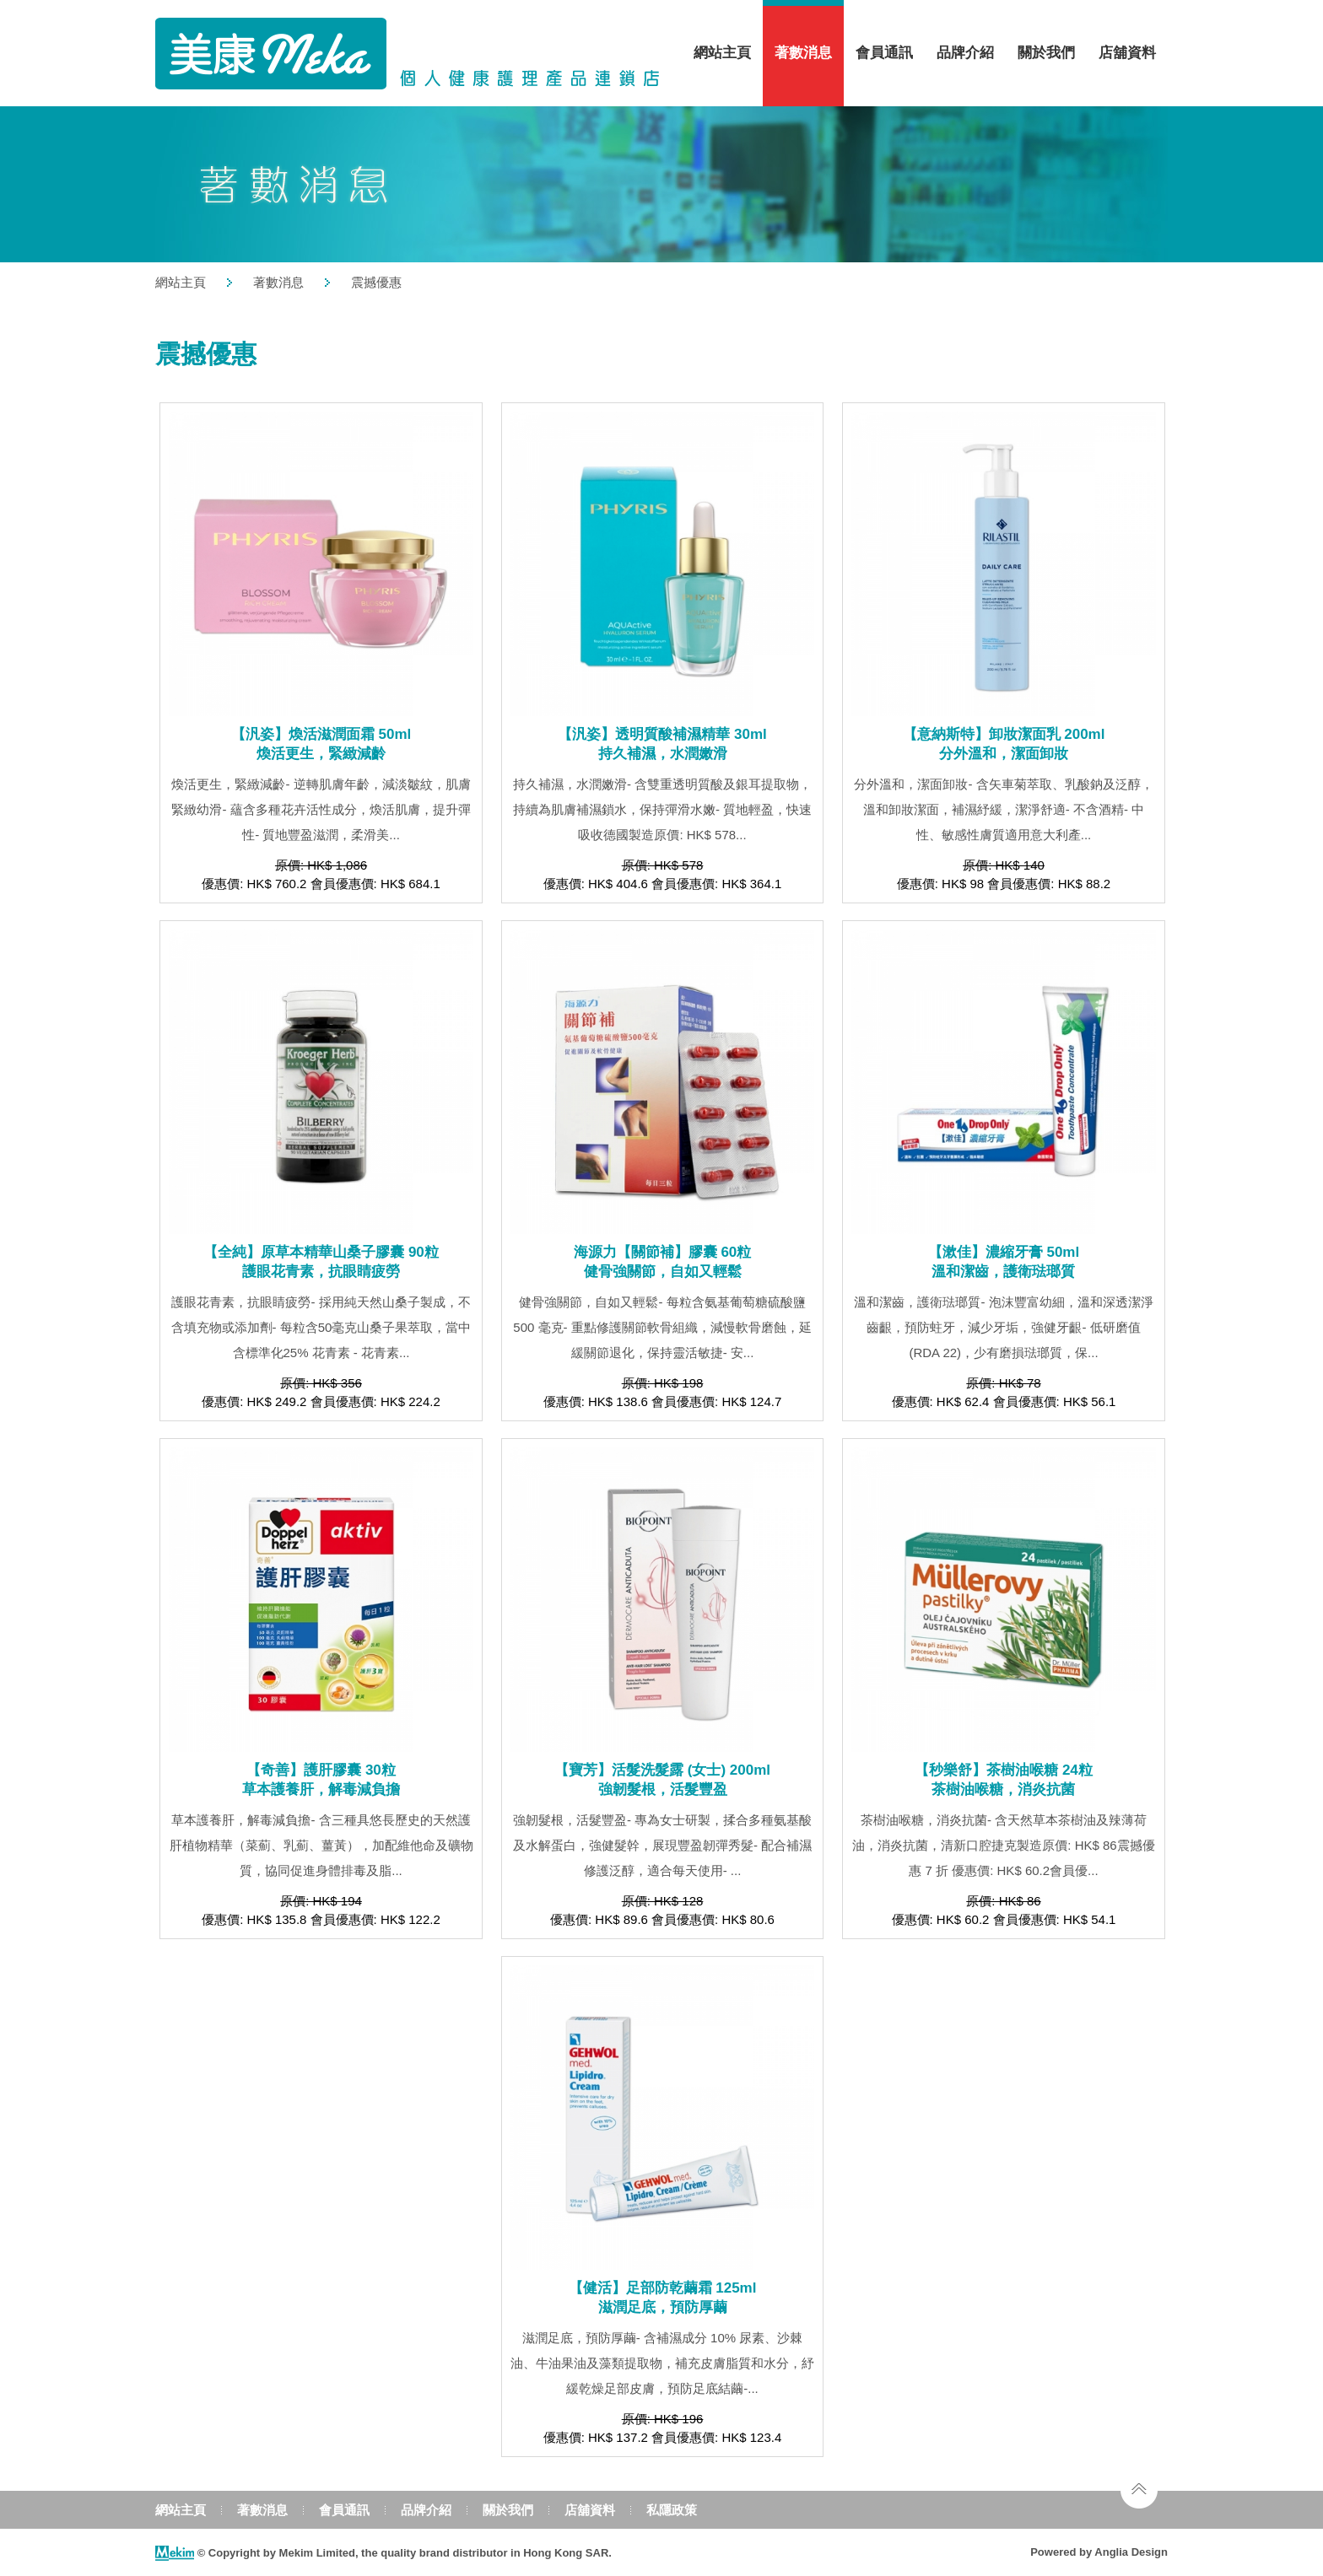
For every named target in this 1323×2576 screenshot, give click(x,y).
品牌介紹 (965, 53)
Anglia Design (1131, 2552)
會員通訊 (884, 53)
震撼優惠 (376, 282)
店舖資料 (1127, 53)
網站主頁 (722, 53)
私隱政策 (671, 2510)
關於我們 (1046, 53)
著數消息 (803, 53)
